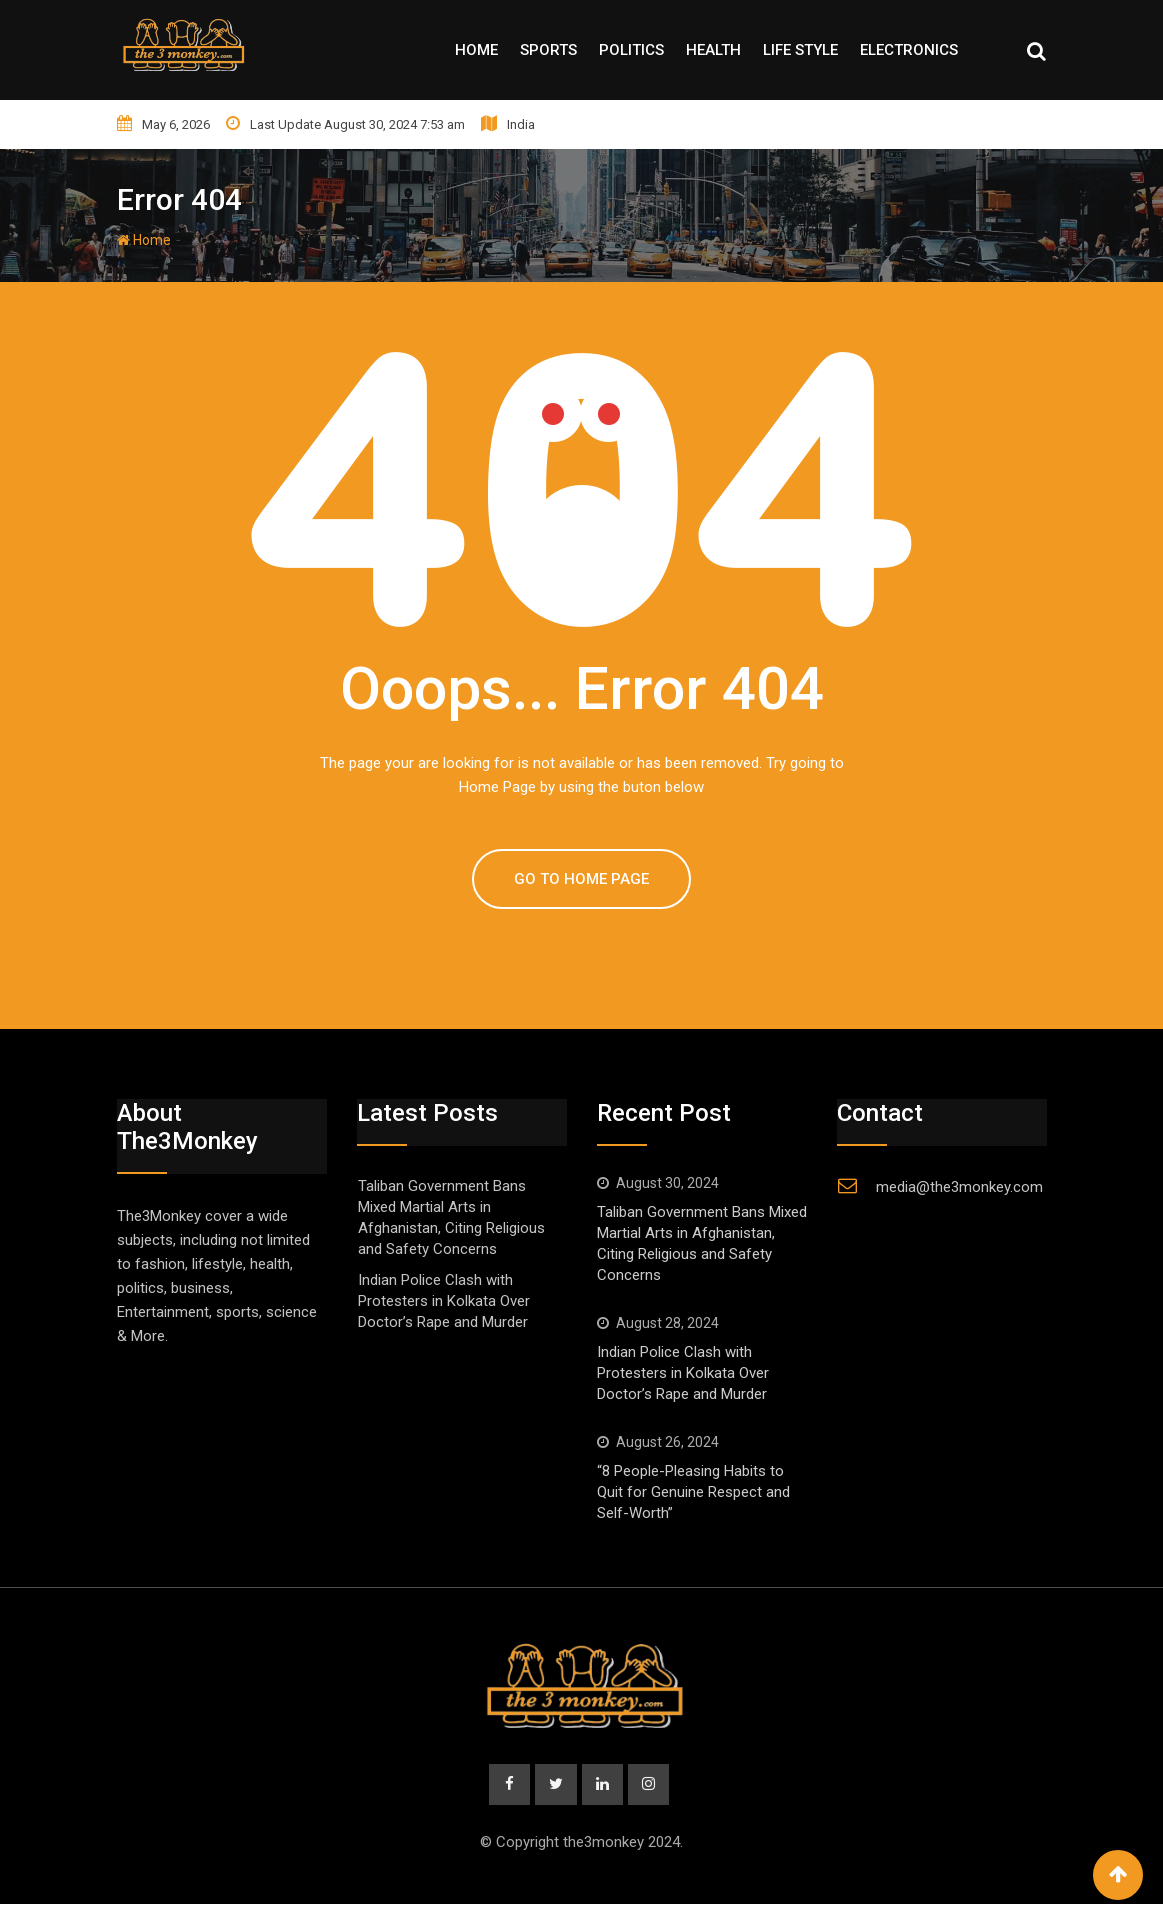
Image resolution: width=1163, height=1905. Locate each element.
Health (713, 50)
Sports (548, 50)
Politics (631, 50)
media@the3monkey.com (959, 1187)
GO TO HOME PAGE (581, 879)
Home (476, 50)
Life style (800, 50)
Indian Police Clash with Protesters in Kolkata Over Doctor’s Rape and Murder (444, 1301)
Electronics (909, 50)
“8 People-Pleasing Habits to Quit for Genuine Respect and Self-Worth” (693, 1492)
